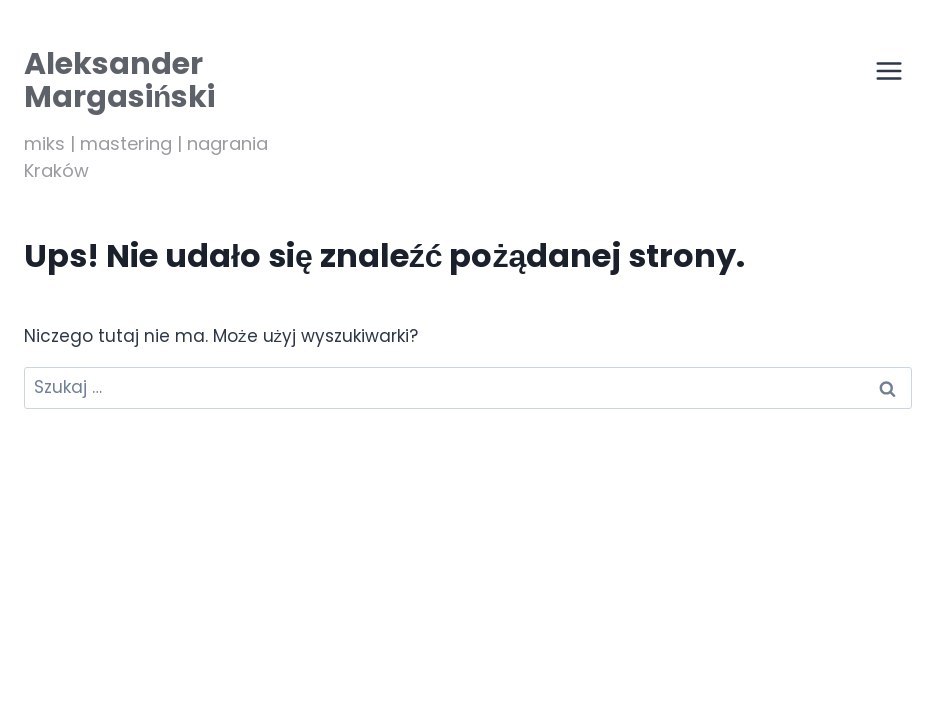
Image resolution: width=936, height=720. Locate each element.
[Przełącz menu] (889, 71)
